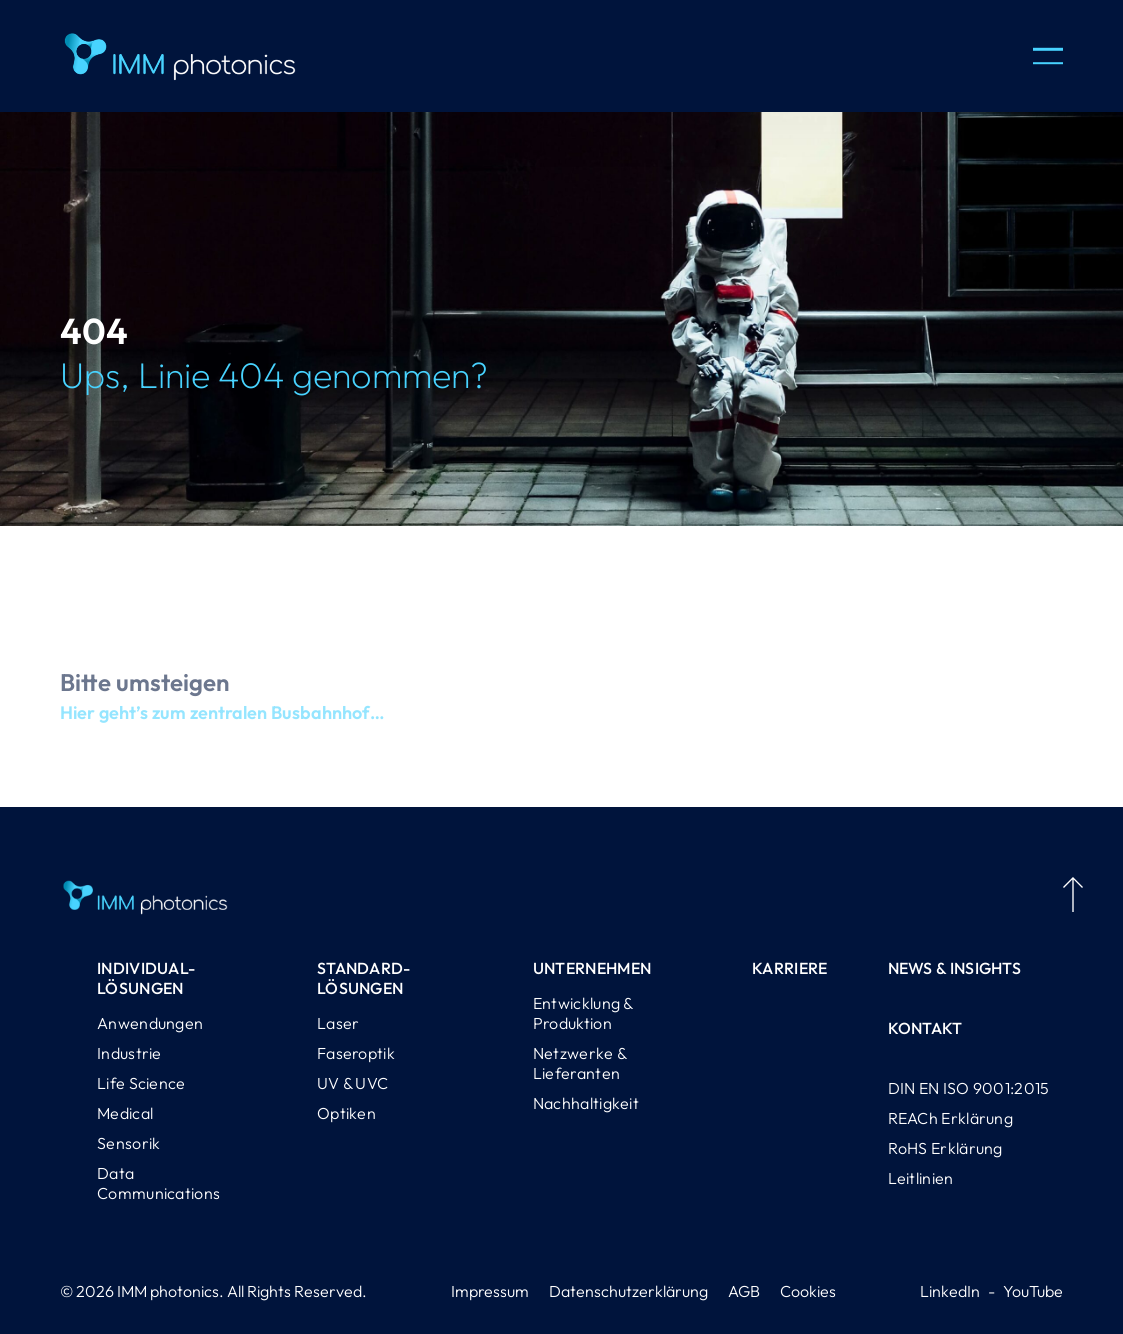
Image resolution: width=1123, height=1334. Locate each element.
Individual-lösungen (146, 978)
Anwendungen (150, 1023)
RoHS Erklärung (945, 1148)
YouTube (1033, 1291)
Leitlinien (921, 1178)
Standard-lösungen (364, 978)
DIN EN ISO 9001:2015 (969, 1088)
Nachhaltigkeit (586, 1103)
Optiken (346, 1113)
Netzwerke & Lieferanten (579, 1063)
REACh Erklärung (951, 1118)
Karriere (789, 968)
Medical (125, 1113)
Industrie (129, 1053)
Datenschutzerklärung (628, 1291)
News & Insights (955, 968)
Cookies (808, 1291)
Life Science (141, 1083)
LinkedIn (950, 1291)
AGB (744, 1291)
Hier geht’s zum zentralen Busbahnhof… (222, 722)
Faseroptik (356, 1053)
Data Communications (158, 1183)
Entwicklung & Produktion (583, 1013)
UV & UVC (352, 1083)
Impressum (490, 1291)
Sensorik (128, 1143)
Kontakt (925, 1028)
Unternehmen (592, 968)
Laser (338, 1023)
